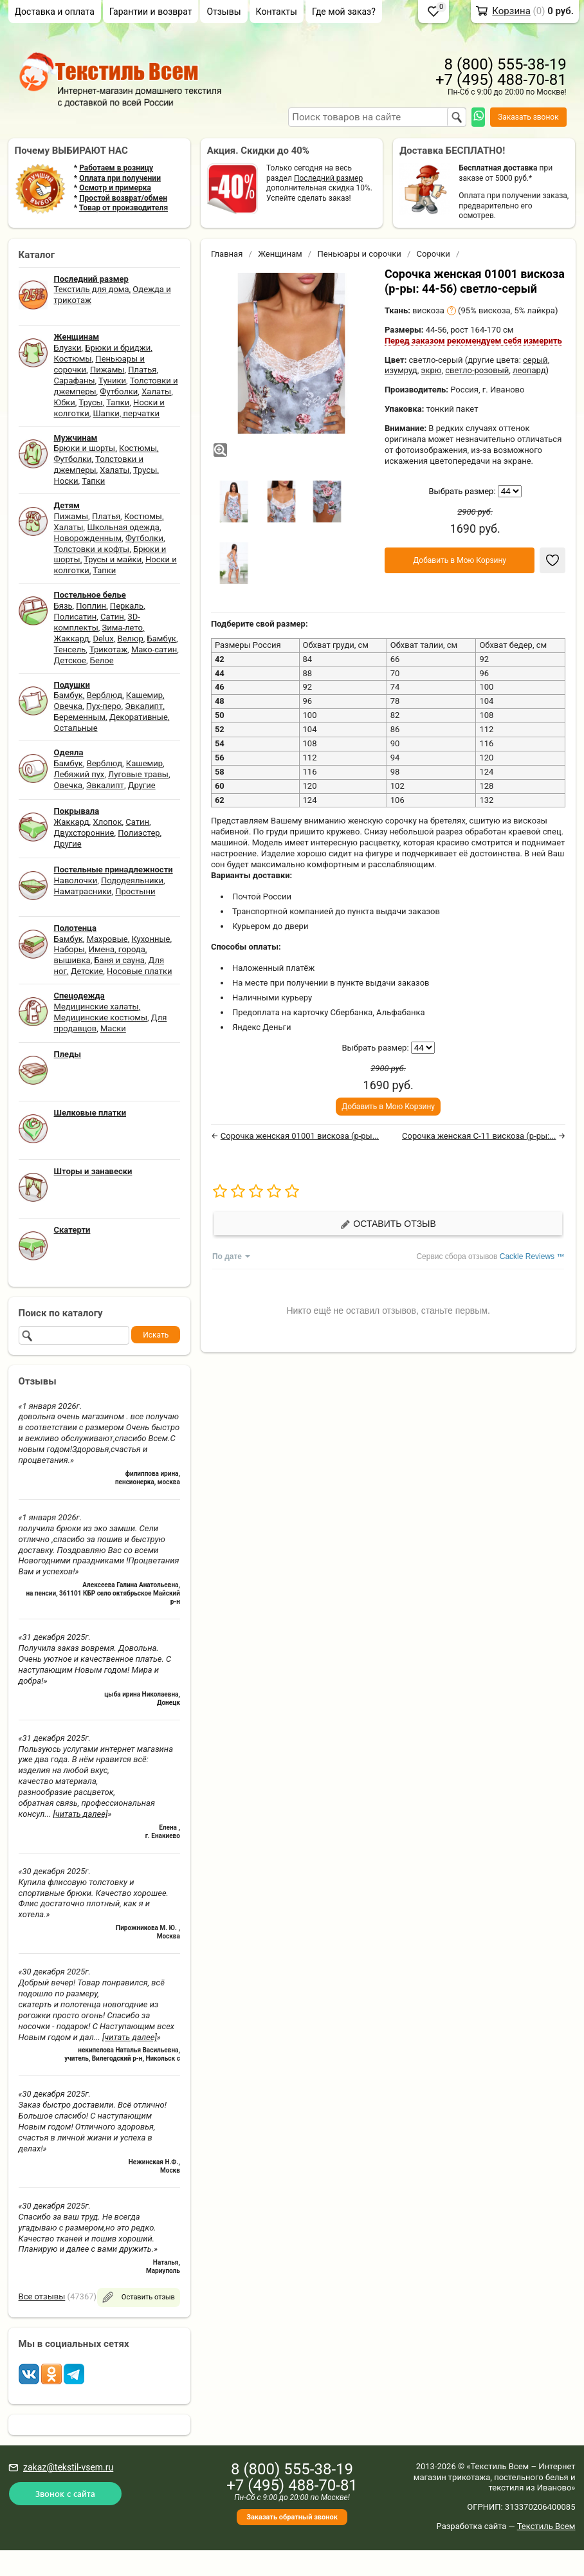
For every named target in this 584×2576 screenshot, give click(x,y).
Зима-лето (122, 627)
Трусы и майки (112, 559)
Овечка (68, 706)
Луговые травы (138, 774)
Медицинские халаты (96, 1006)
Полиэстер (139, 833)
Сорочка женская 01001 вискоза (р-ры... (300, 1136)
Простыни (135, 891)
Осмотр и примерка (115, 187)
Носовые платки (139, 971)
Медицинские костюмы (100, 1017)
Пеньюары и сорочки (359, 254)
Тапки (117, 402)
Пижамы (107, 369)
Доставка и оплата (55, 11)
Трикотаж (108, 649)
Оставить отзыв (387, 1224)
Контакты (276, 11)
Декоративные (138, 717)
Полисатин (75, 616)
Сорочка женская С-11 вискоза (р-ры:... (479, 1136)
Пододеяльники (132, 880)
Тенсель (70, 649)
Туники (112, 380)
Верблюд (104, 695)
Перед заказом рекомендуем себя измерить (473, 340)
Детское (70, 660)
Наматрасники (83, 891)
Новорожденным (88, 538)
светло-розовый (477, 370)
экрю (431, 370)
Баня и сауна (119, 960)
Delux (103, 638)
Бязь (63, 606)
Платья (142, 369)
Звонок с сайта (65, 2493)
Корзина (511, 11)
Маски (113, 1028)
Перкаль (126, 606)
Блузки (68, 348)
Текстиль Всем (546, 2526)
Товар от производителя (123, 207)
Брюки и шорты (85, 448)
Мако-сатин (154, 649)
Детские (87, 971)
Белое (102, 660)
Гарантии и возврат (150, 11)
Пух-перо (104, 706)
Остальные (76, 728)
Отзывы (223, 11)
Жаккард (71, 638)
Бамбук (161, 638)
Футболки (119, 391)
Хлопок (107, 822)
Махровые (107, 939)
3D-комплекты (97, 622)
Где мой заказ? (344, 11)
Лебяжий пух (79, 774)
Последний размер (328, 178)
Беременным (80, 717)
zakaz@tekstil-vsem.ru (68, 2467)
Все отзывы (42, 2296)
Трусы (90, 402)
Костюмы (73, 358)
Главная (226, 254)
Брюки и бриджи (118, 348)
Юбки (64, 402)
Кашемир (144, 695)
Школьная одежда (123, 527)
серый (535, 360)
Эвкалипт (144, 706)
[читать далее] (80, 1814)
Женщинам (280, 254)
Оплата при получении (120, 178)
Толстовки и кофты (92, 549)
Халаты (156, 391)
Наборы (69, 949)
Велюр (130, 638)
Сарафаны (74, 380)
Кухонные (150, 939)
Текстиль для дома (91, 289)
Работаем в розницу (116, 167)
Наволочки (76, 880)
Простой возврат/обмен (123, 198)
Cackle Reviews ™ (532, 1256)
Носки (66, 481)
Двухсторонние (84, 833)
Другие (142, 785)
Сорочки (433, 254)
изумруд (401, 370)
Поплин (91, 606)
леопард (529, 370)
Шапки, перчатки (126, 413)
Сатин (112, 616)
